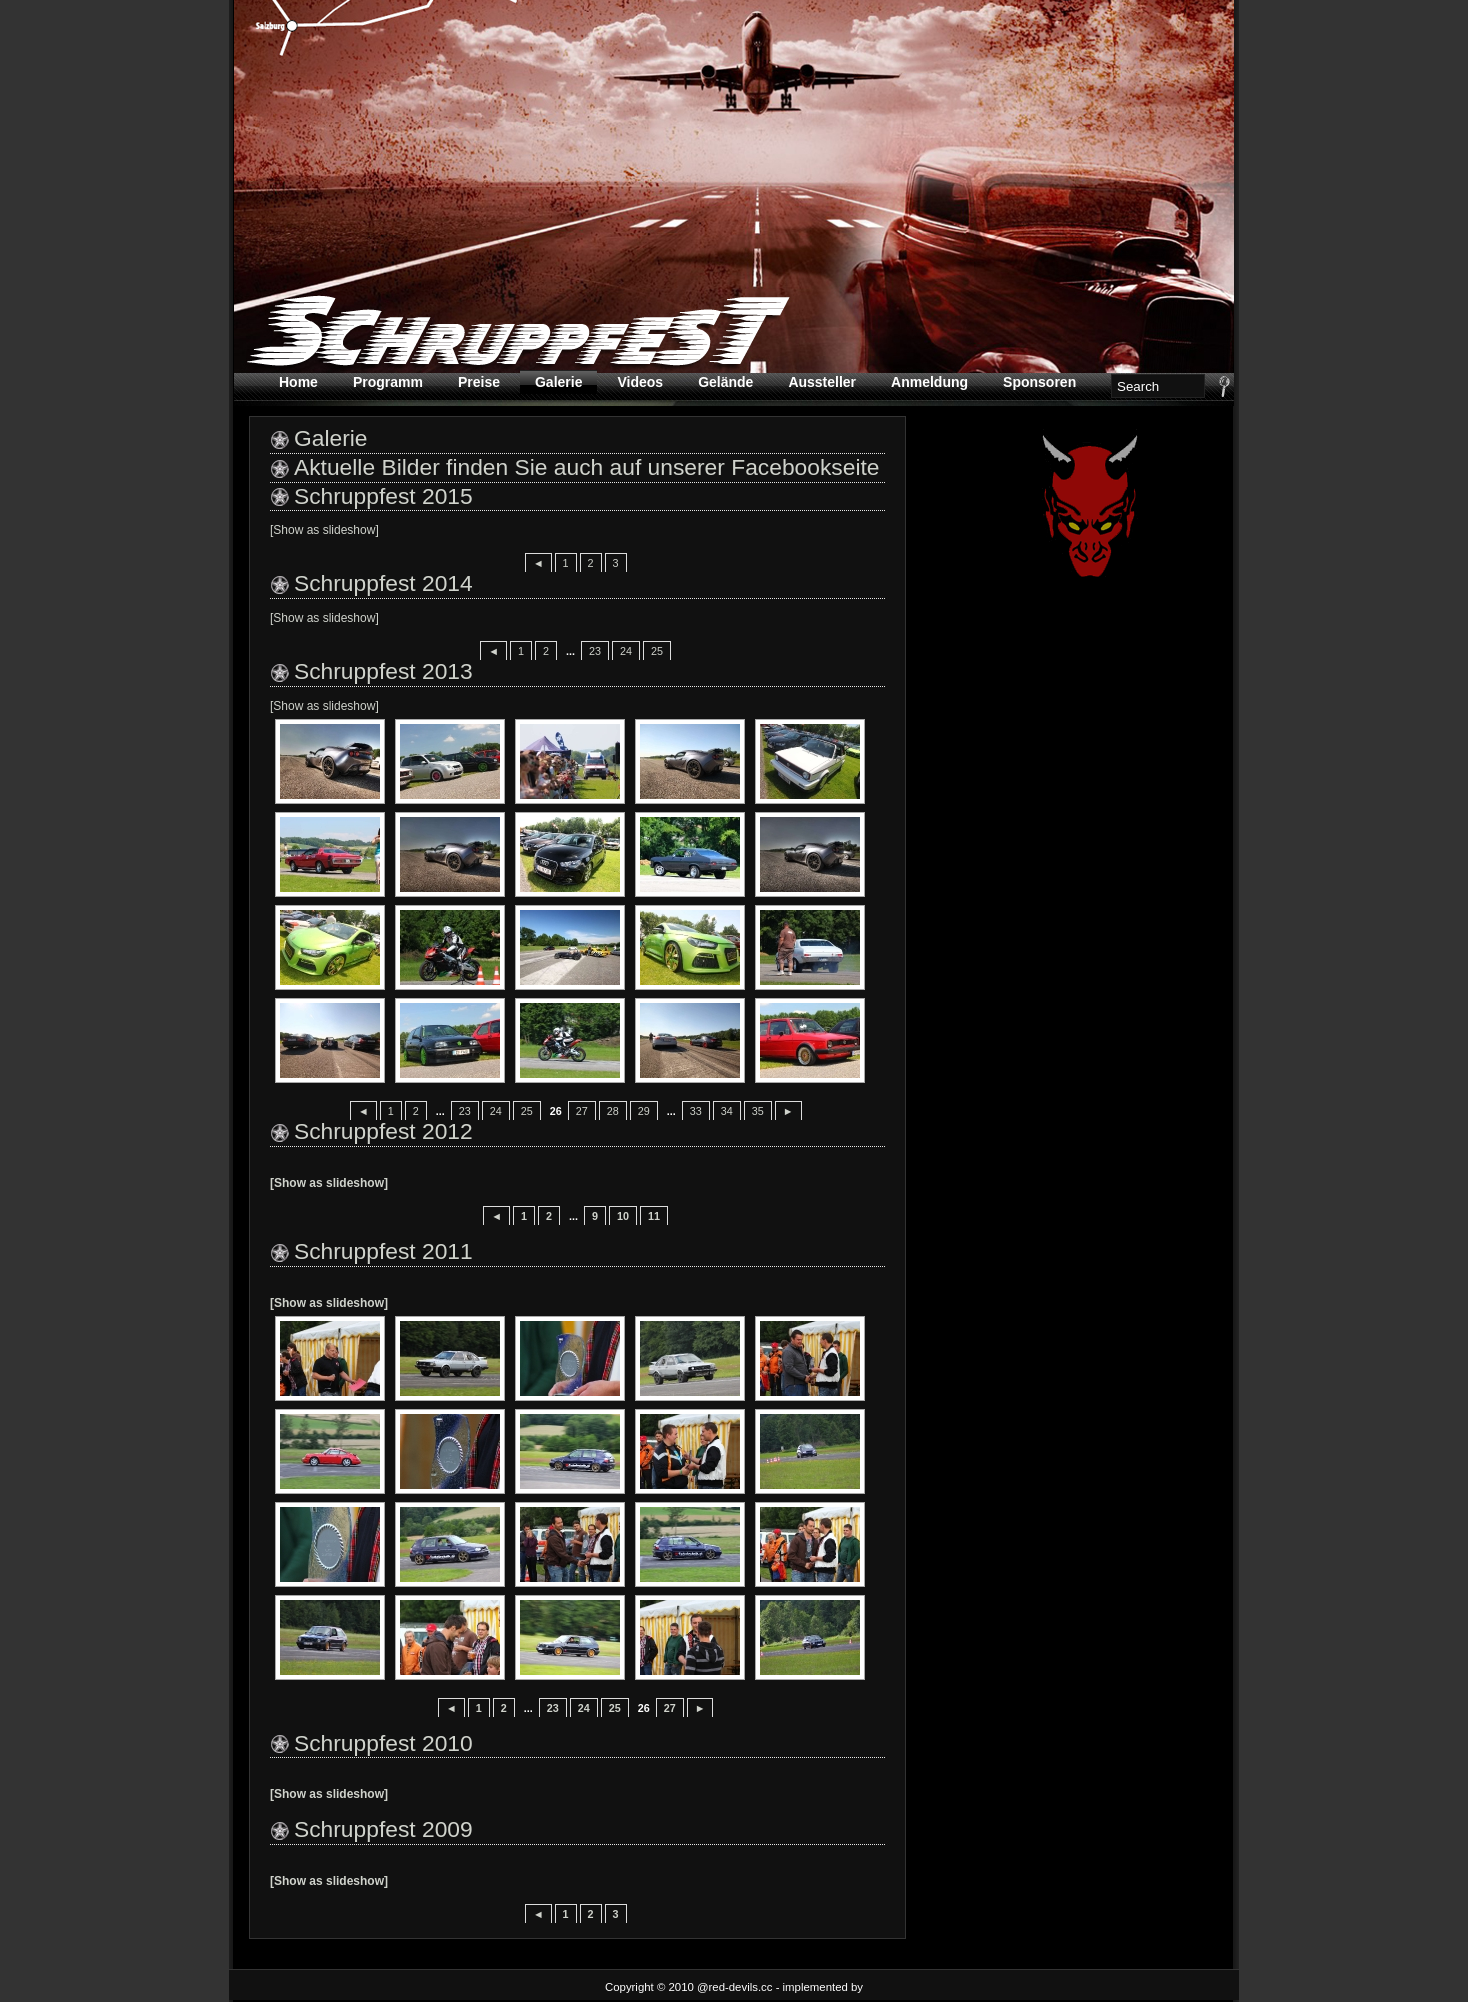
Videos (640, 382)
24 (626, 651)
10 (623, 1216)
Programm (388, 382)
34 (727, 1111)
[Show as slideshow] (324, 530)
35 (758, 1111)
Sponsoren (1039, 382)
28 (613, 1111)
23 (595, 651)
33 (696, 1111)
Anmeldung (929, 382)
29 (644, 1111)
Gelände (725, 382)
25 (657, 651)
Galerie (558, 382)
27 (582, 1111)
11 (654, 1216)
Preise (479, 382)
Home (298, 382)
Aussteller (822, 382)
